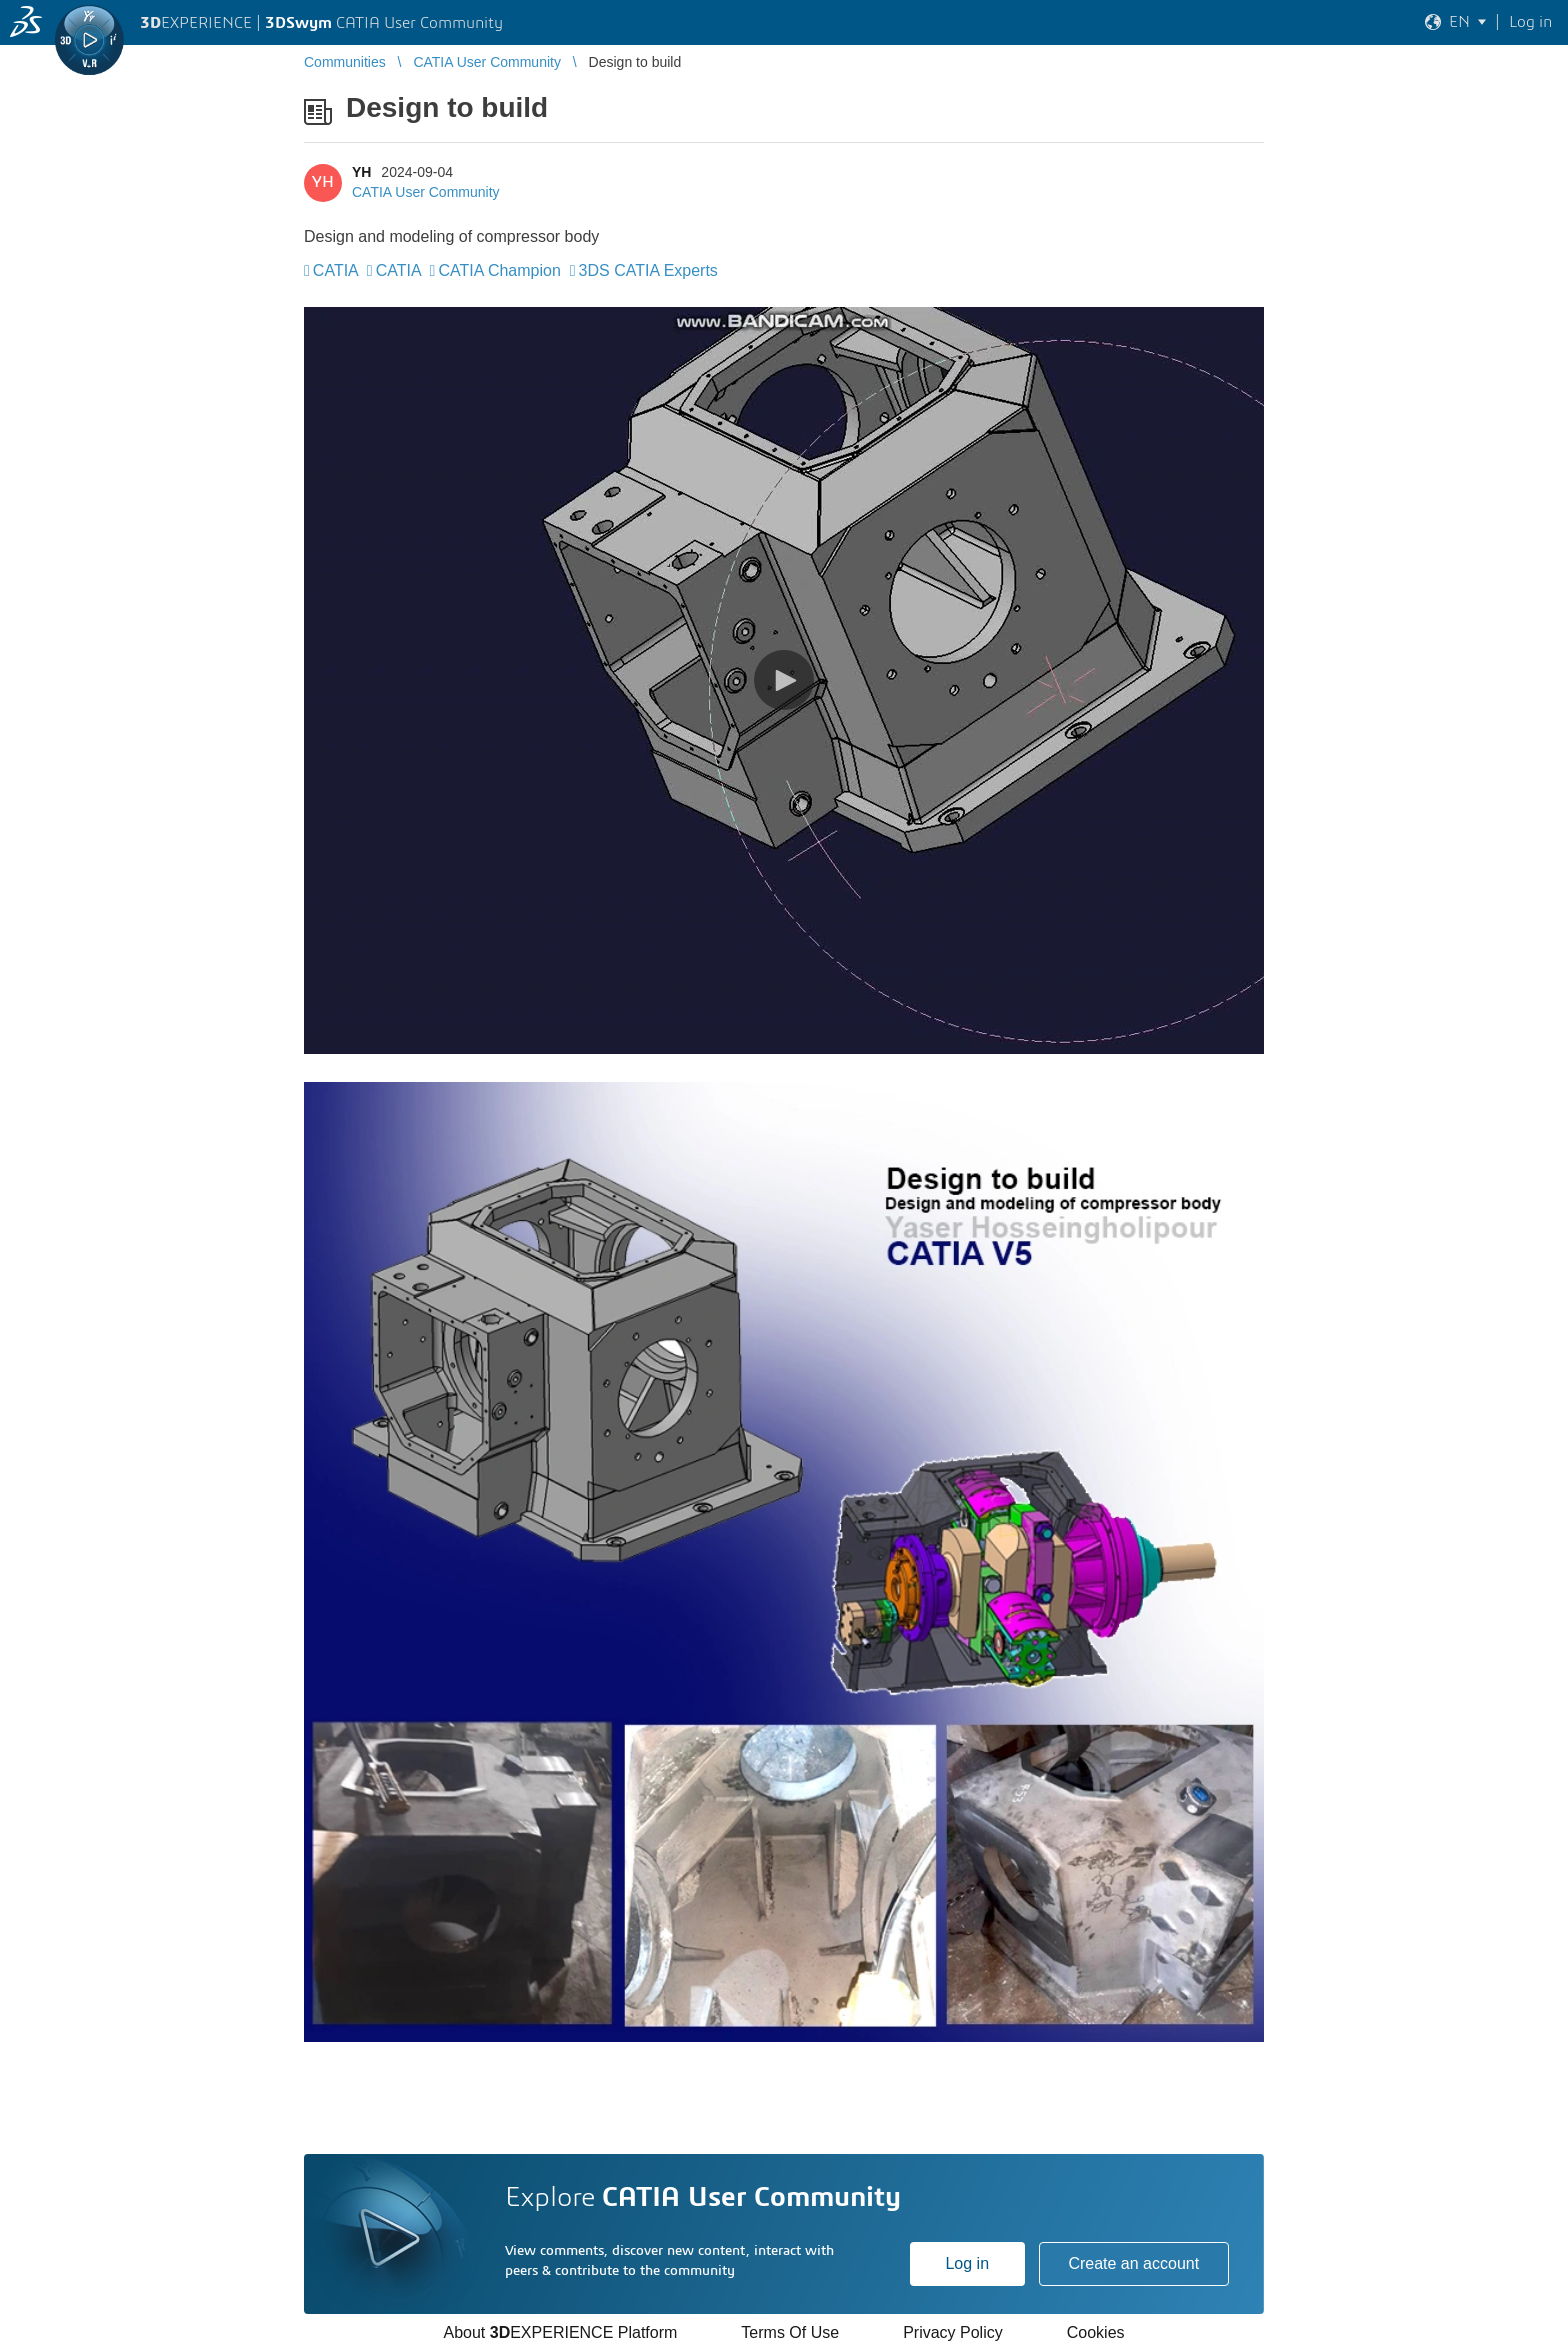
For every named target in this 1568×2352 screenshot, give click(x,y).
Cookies (1096, 2332)
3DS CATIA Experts (648, 270)
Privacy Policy (953, 2332)
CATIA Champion (499, 270)
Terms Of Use (790, 2332)
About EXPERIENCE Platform (560, 2332)
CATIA (335, 270)
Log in (967, 2263)
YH (361, 172)
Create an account (1133, 2263)
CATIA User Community (426, 192)
